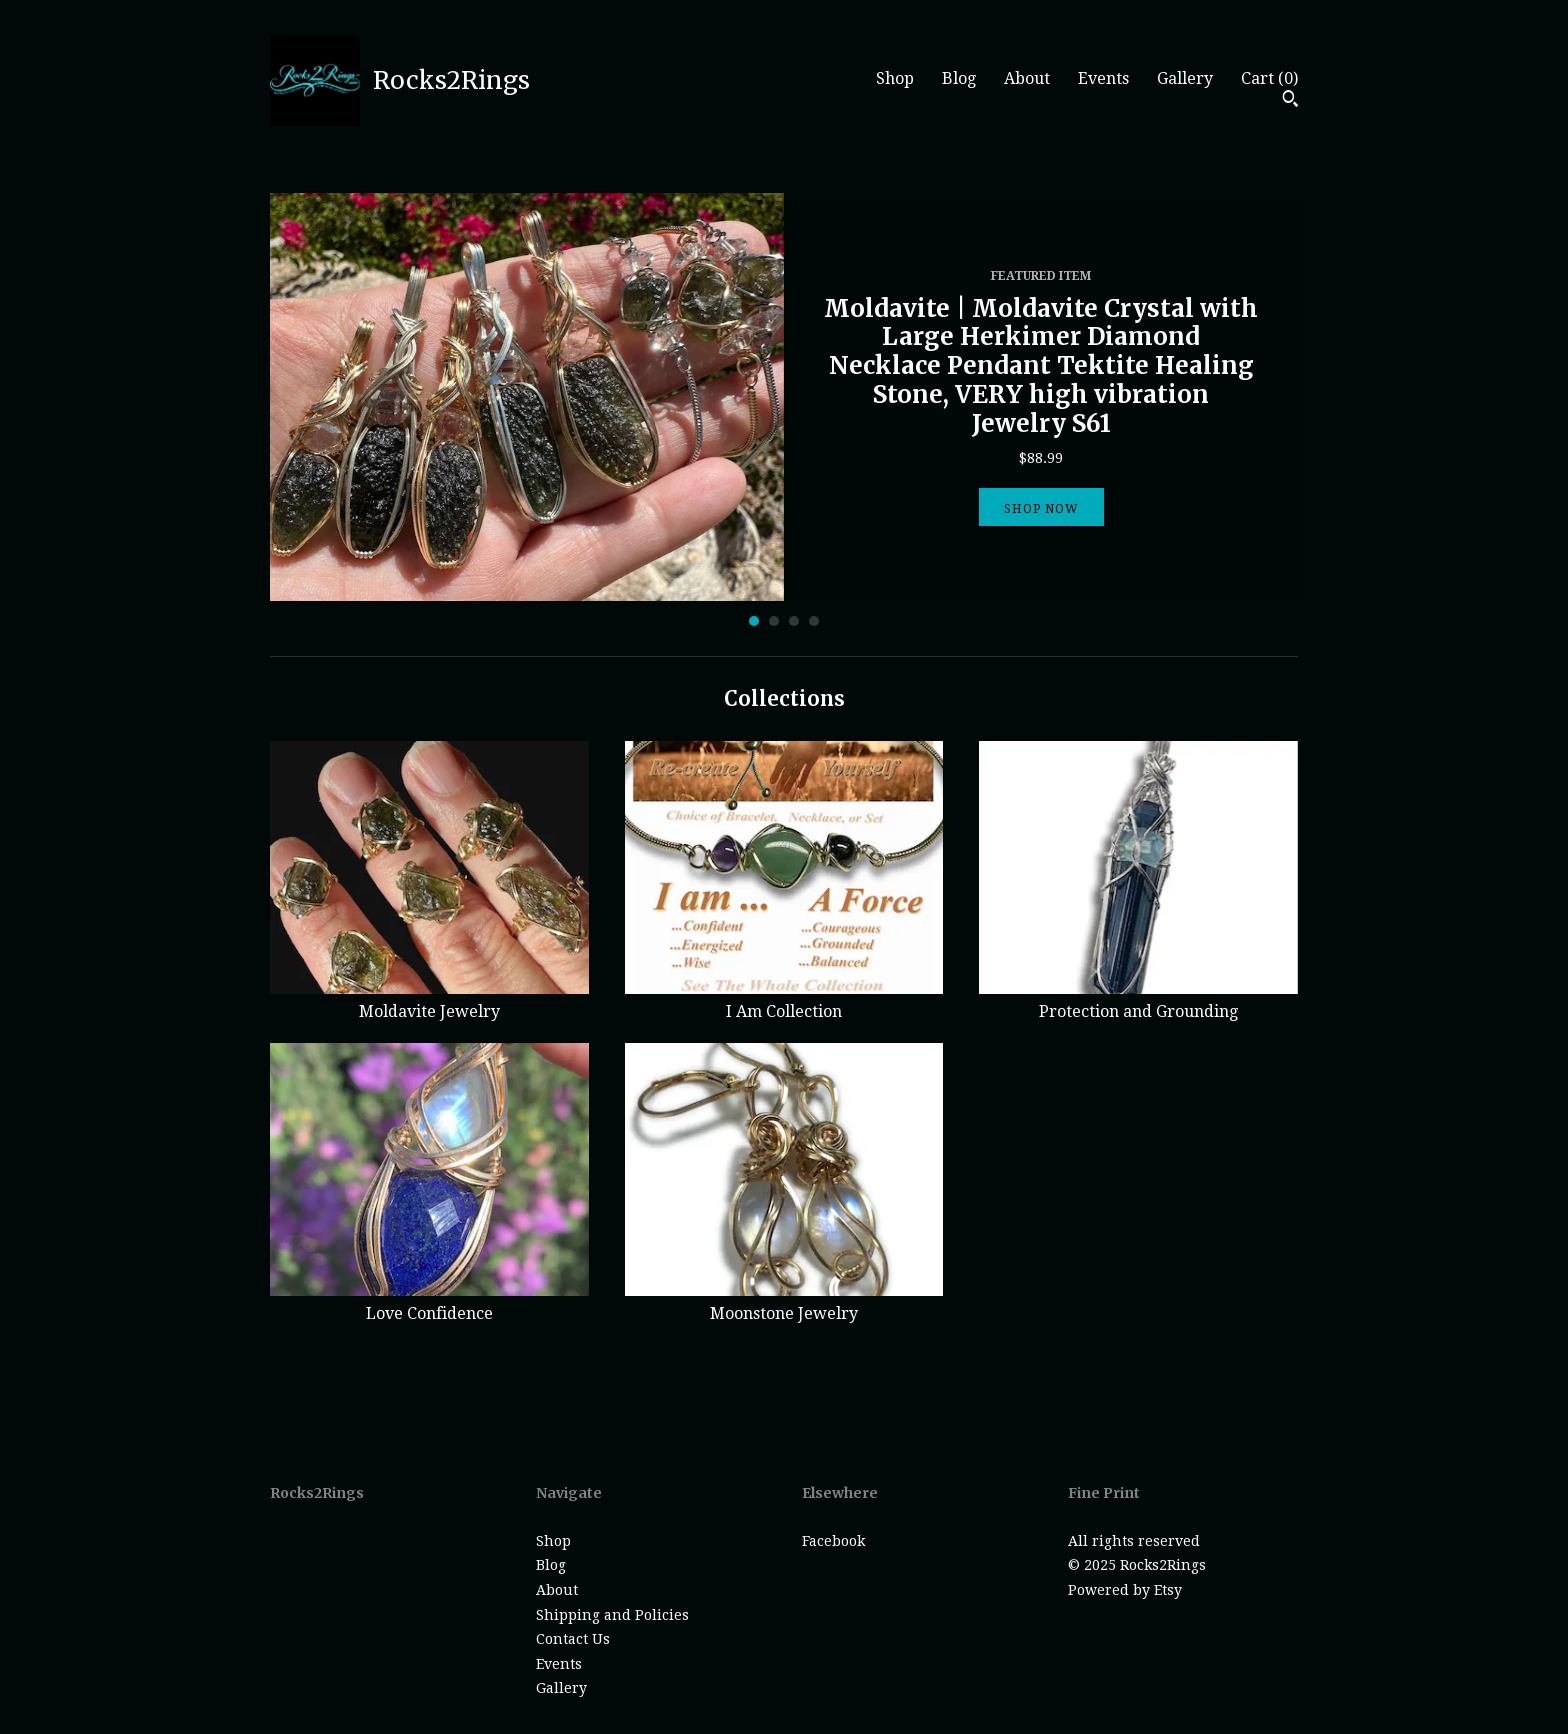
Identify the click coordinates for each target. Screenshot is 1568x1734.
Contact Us (573, 1639)
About (1027, 78)
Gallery (1185, 78)
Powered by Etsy (1125, 1590)
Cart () (1269, 78)
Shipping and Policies (612, 1615)
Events (1103, 78)
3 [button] (794, 621)
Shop (895, 78)
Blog (959, 78)
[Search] (1290, 101)
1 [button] (754, 621)
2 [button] (774, 621)
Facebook (833, 1541)
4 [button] (814, 621)
